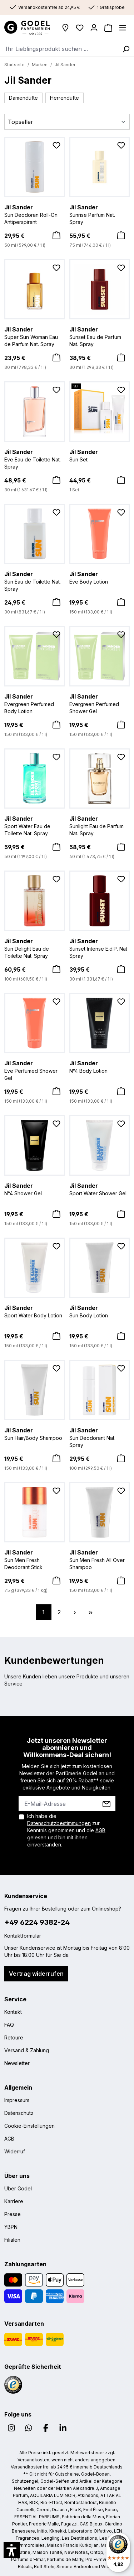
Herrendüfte (64, 98)
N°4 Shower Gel (34, 1188)
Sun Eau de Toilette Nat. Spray (34, 581)
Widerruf (14, 2151)
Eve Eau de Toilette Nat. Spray (34, 459)
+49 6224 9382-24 (37, 1922)
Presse (12, 2214)
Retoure (13, 2037)
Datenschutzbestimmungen (59, 1823)
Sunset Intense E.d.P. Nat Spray (99, 948)
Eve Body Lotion (99, 577)
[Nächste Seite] (75, 1612)
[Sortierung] (67, 122)
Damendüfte (23, 98)
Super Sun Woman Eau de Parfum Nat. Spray (34, 336)
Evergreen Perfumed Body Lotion (34, 703)
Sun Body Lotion (99, 1310)
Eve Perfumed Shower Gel (34, 1070)
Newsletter (17, 2063)
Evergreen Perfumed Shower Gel (99, 703)
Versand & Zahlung (26, 2050)
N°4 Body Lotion (99, 1066)
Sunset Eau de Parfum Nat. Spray (99, 336)
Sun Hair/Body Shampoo (34, 1433)
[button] (12, 2550)
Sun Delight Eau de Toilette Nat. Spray (34, 948)
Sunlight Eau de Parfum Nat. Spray (99, 825)
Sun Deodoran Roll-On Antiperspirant (34, 214)
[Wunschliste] (80, 28)
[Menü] (122, 28)
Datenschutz (19, 2113)
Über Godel (18, 2188)
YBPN (11, 2227)
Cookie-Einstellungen (29, 2126)
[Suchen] (126, 49)
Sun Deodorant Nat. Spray (99, 1437)
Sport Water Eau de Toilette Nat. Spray (34, 825)
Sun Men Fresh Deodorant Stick (34, 1559)
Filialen (12, 2240)
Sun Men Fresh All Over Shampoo (99, 1559)
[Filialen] (65, 28)
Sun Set (99, 455)
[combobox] (59, 49)
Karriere (13, 2201)
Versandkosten (33, 2459)
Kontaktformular (22, 1936)
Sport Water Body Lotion (34, 1310)
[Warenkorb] (108, 28)
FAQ (9, 2025)
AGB (100, 1830)
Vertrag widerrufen (36, 1973)
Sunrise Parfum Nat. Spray (99, 214)
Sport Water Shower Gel (99, 1188)
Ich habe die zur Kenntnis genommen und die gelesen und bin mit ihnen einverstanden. (66, 1830)
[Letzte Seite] (91, 1612)
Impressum (16, 2100)
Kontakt (13, 2012)
